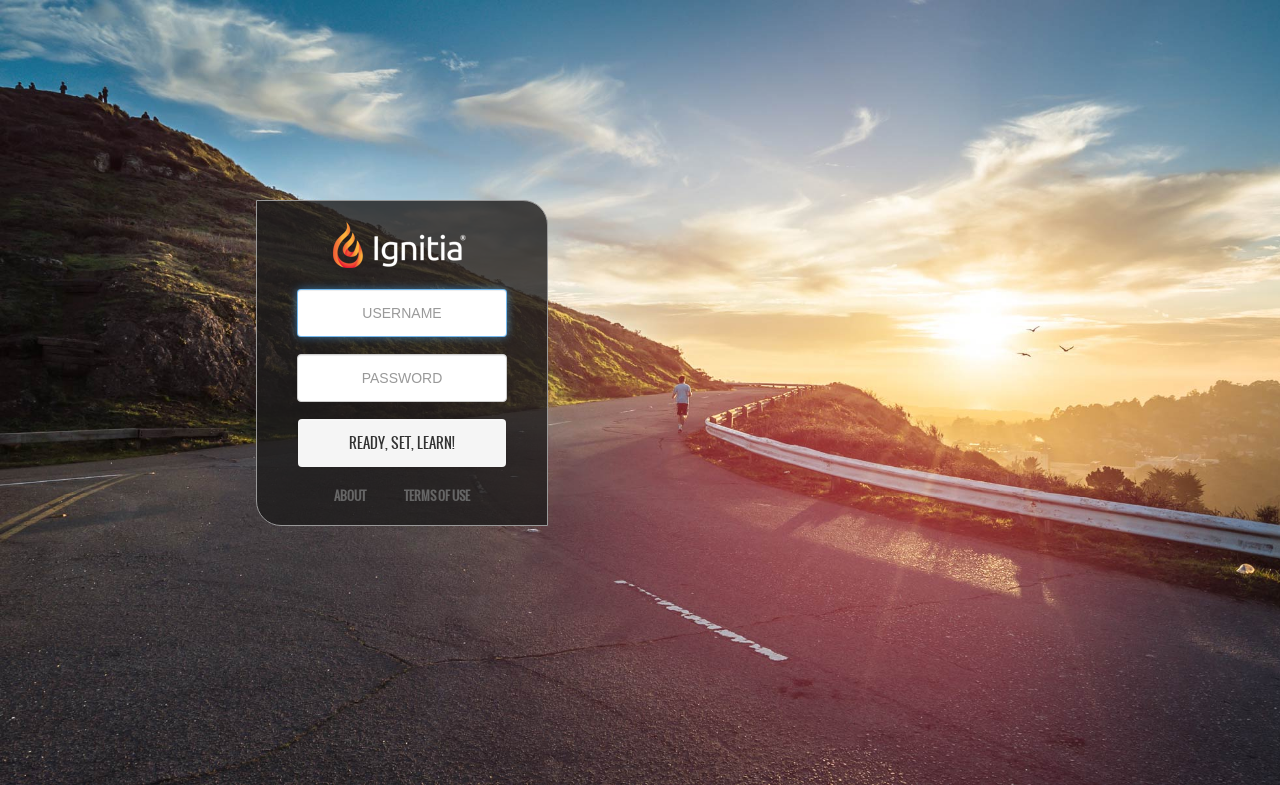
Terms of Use (437, 496)
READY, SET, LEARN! (402, 443)
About (350, 496)
